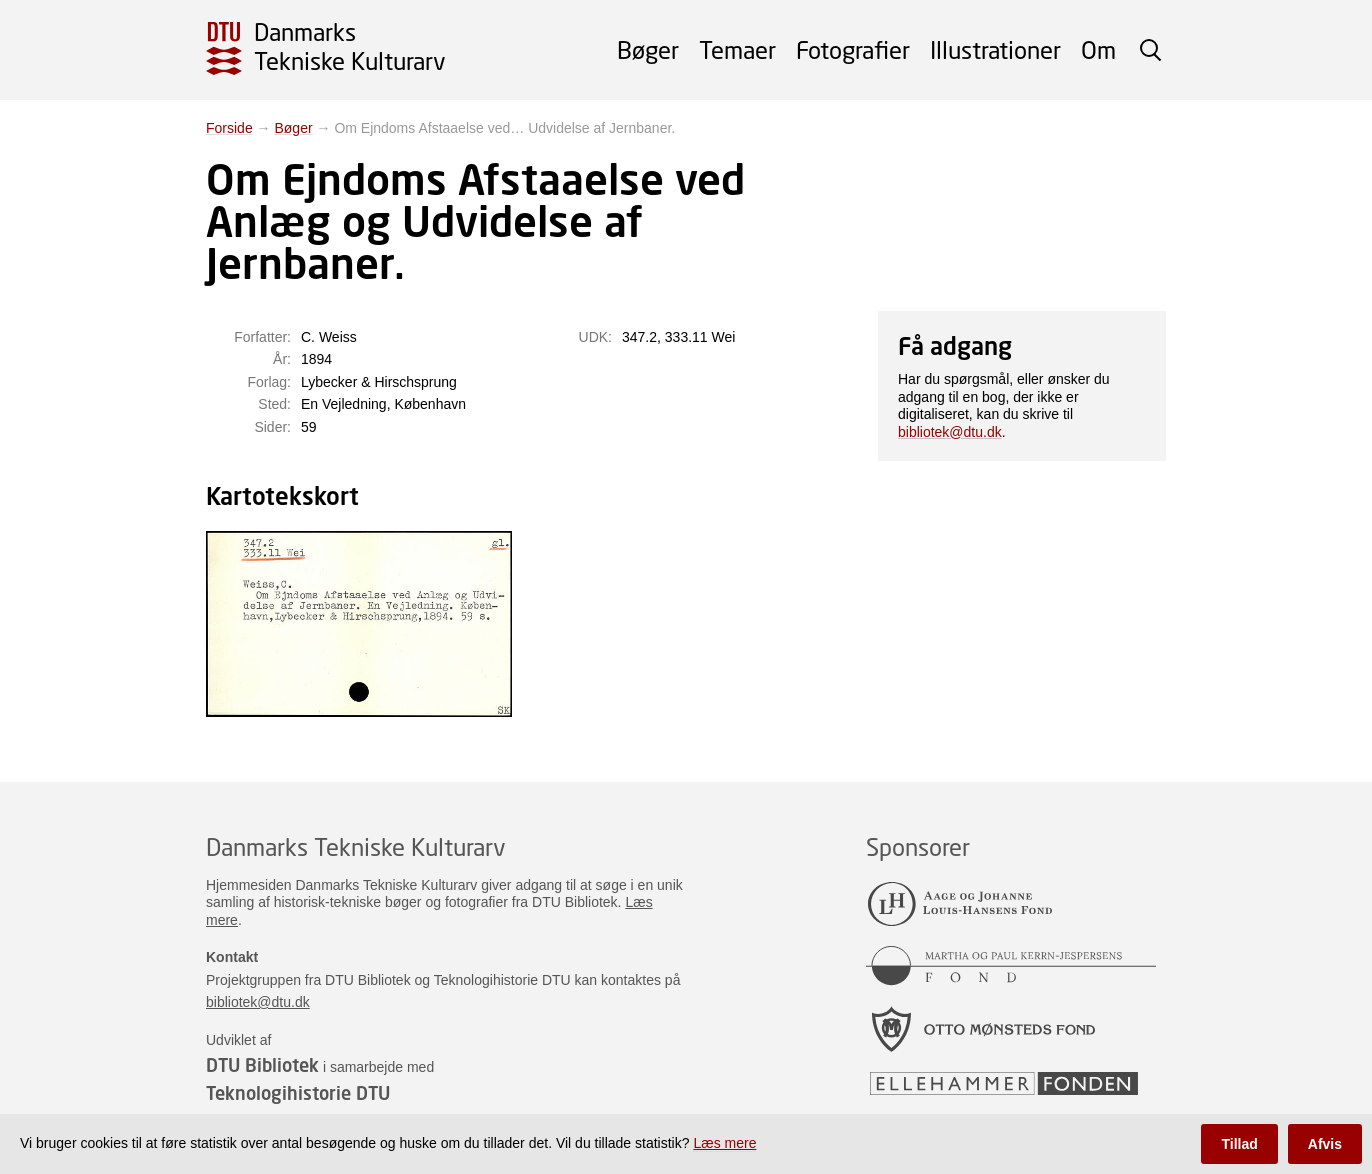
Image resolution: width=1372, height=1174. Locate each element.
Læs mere (724, 1143)
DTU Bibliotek (262, 1065)
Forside (229, 128)
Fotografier (853, 49)
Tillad (1239, 1144)
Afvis (1325, 1144)
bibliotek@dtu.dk (950, 432)
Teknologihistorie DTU (298, 1093)
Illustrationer (995, 49)
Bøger (648, 49)
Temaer (737, 49)
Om (1098, 49)
